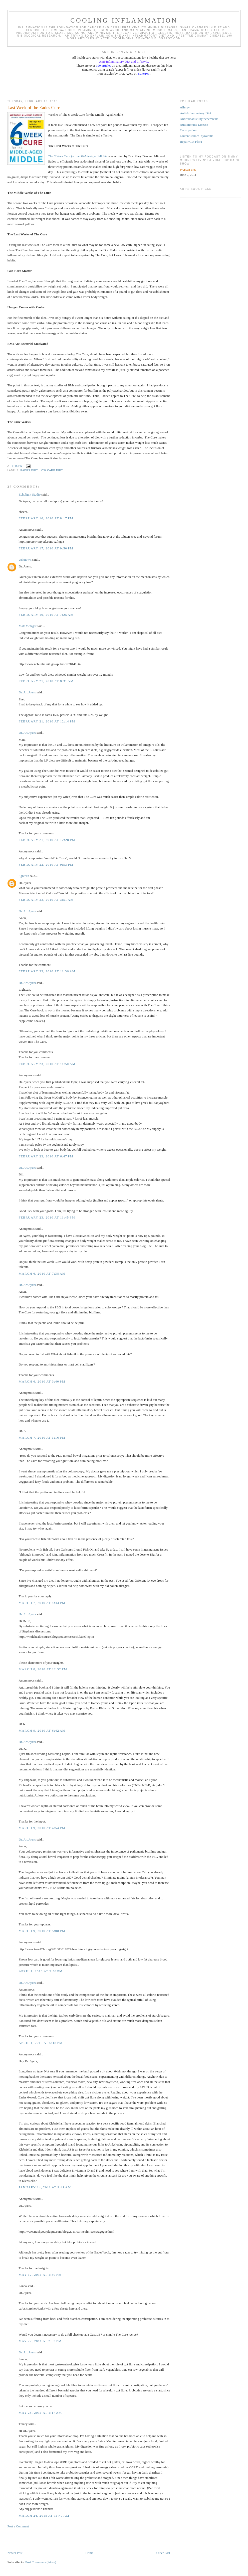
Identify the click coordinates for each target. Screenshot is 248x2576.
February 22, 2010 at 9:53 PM (46, 864)
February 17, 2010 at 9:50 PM (46, 548)
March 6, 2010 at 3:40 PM (42, 1381)
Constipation (188, 130)
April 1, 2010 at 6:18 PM (41, 2043)
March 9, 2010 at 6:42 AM (42, 1730)
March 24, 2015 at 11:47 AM (44, 2515)
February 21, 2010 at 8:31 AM (46, 681)
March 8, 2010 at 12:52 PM (43, 1669)
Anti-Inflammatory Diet (195, 113)
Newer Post (14, 2553)
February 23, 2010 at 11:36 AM (47, 971)
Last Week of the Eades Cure (33, 107)
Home (89, 2553)
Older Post (163, 2553)
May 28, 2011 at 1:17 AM (40, 2412)
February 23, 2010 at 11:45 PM (47, 1217)
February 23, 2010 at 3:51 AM (46, 899)
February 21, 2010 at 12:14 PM (47, 721)
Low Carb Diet (51, 470)
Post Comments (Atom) (40, 2562)
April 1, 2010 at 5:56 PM (41, 1971)
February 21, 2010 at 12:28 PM (47, 840)
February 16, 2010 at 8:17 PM (46, 518)
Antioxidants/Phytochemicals (199, 119)
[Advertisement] (124, 87)
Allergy (185, 107)
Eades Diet (29, 470)
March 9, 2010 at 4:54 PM (42, 1828)
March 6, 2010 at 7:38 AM (42, 1273)
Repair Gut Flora (191, 141)
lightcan (24, 876)
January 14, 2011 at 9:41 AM (45, 2187)
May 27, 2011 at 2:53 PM (40, 2341)
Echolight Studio (30, 494)
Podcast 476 (188, 170)
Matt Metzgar (27, 626)
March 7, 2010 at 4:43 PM (42, 1603)
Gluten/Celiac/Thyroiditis (196, 136)
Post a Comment (18, 2526)
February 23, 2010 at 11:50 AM (47, 1064)
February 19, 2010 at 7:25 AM (46, 615)
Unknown (25, 559)
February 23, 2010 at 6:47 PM (46, 1156)
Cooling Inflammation (123, 20)
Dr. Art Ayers (27, 692)
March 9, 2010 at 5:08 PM (42, 1931)
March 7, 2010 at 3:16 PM (42, 1437)
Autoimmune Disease (194, 124)
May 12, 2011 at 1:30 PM (40, 2275)
